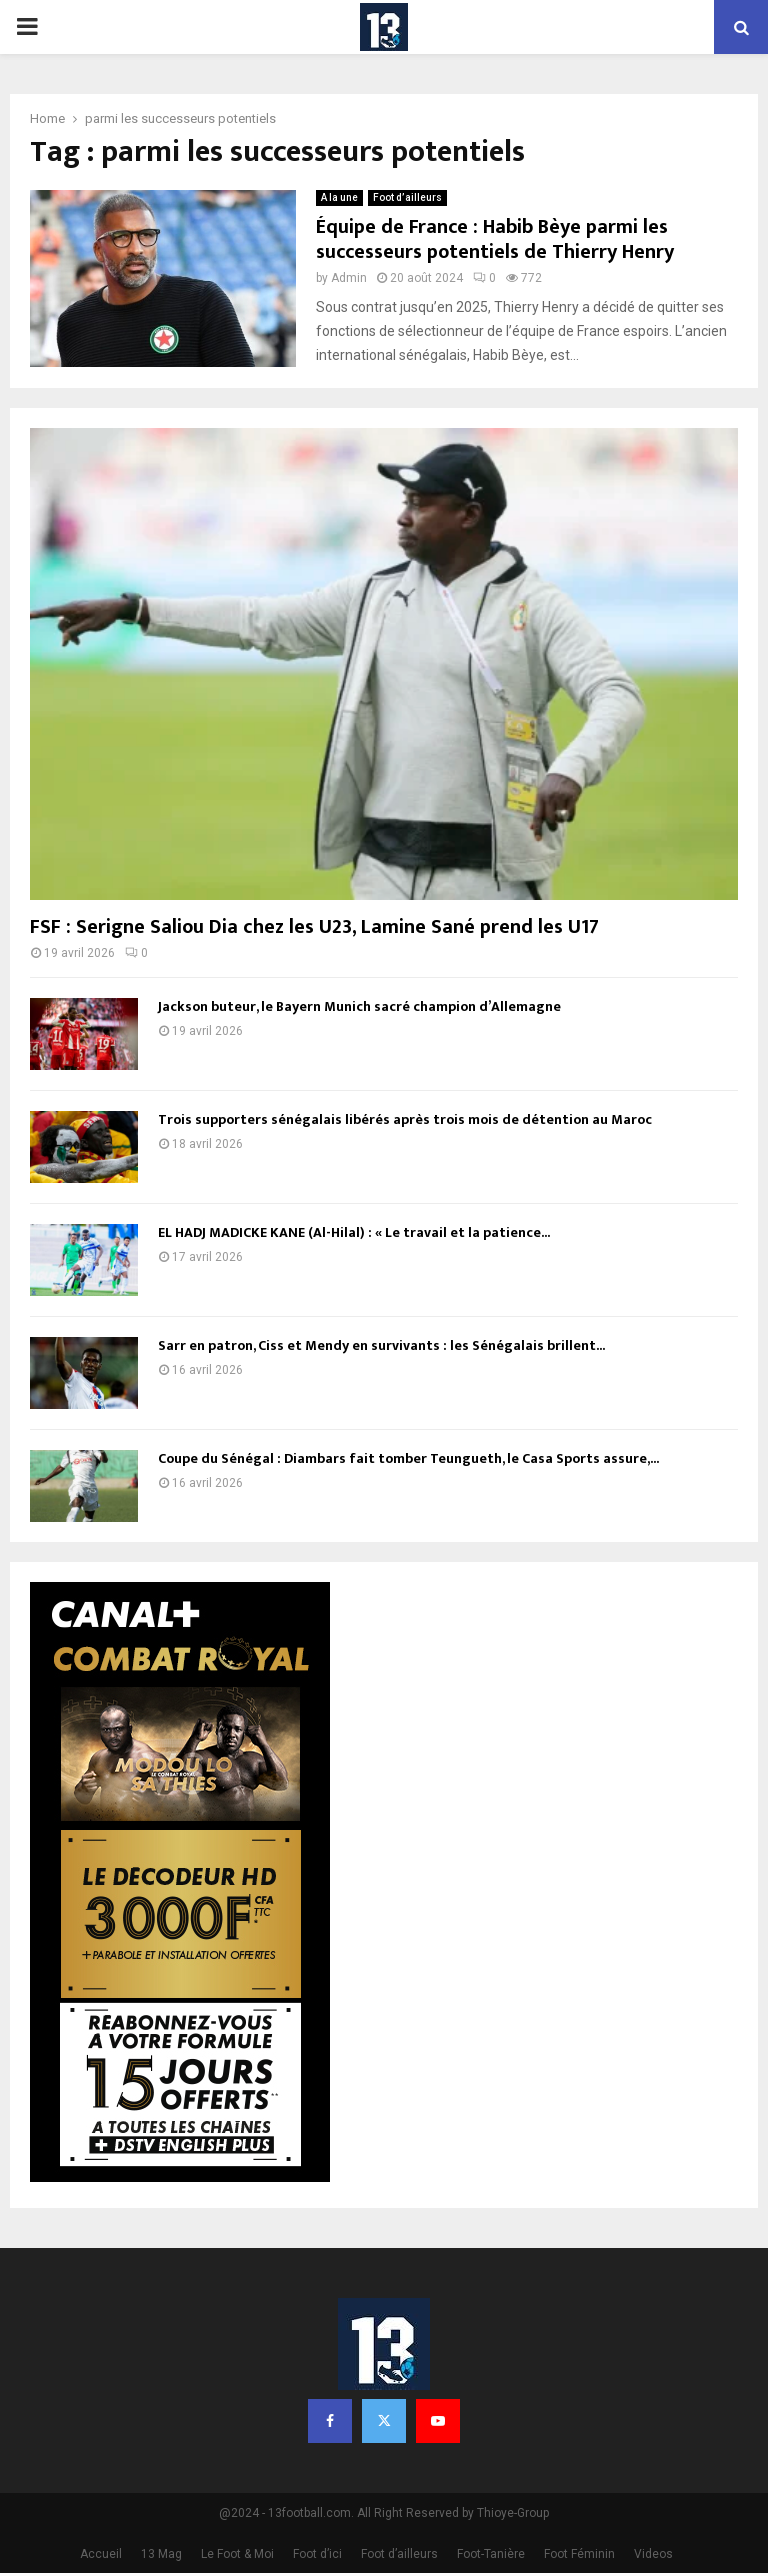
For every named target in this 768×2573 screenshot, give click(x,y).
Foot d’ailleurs (407, 197)
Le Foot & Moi (237, 2554)
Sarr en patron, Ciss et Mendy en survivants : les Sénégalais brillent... (381, 1345)
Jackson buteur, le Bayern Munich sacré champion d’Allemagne (359, 1006)
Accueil (101, 2554)
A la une (339, 197)
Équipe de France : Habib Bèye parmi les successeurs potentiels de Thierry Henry (495, 239)
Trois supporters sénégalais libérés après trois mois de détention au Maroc (405, 1119)
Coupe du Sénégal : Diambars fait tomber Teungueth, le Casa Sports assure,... (408, 1458)
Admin (349, 278)
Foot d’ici (317, 2554)
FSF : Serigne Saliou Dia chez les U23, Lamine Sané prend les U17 (314, 927)
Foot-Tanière (491, 2554)
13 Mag (161, 2554)
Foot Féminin (579, 2554)
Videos (653, 2554)
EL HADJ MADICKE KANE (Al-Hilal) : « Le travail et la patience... (354, 1232)
